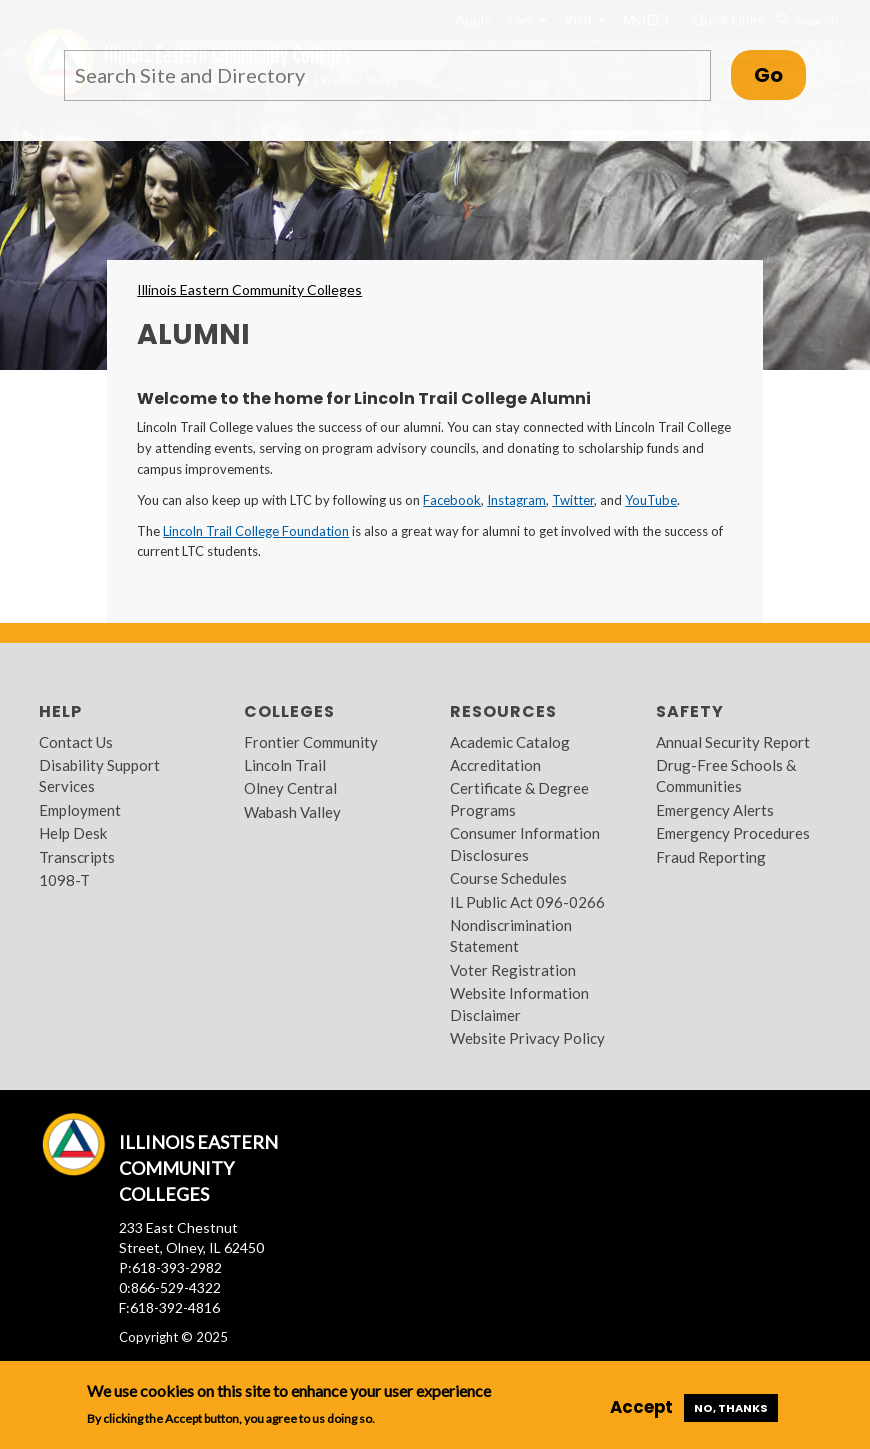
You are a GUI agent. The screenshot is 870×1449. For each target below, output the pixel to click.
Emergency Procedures (733, 833)
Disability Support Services (99, 775)
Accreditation (495, 765)
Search (807, 20)
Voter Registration (513, 970)
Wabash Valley (292, 812)
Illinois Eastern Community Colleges (249, 289)
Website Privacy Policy (527, 1038)
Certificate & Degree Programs (519, 798)
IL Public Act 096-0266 (527, 902)
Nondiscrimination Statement (511, 935)
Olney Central (290, 788)
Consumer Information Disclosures (525, 843)
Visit (585, 19)
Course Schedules (508, 878)
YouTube (651, 500)
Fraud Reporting (711, 857)
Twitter (573, 500)
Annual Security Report (733, 742)
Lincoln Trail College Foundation (256, 531)
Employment (80, 810)
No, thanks (731, 1408)
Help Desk (73, 833)
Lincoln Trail (285, 765)
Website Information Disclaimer (519, 1003)
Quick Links (728, 19)
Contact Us (76, 742)
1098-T (64, 880)
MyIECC (649, 19)
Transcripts (77, 857)
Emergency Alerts (715, 810)
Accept (641, 1407)
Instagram (516, 500)
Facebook (452, 500)
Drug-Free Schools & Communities (726, 775)
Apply (473, 19)
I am (527, 19)
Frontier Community (311, 742)
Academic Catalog (510, 742)
